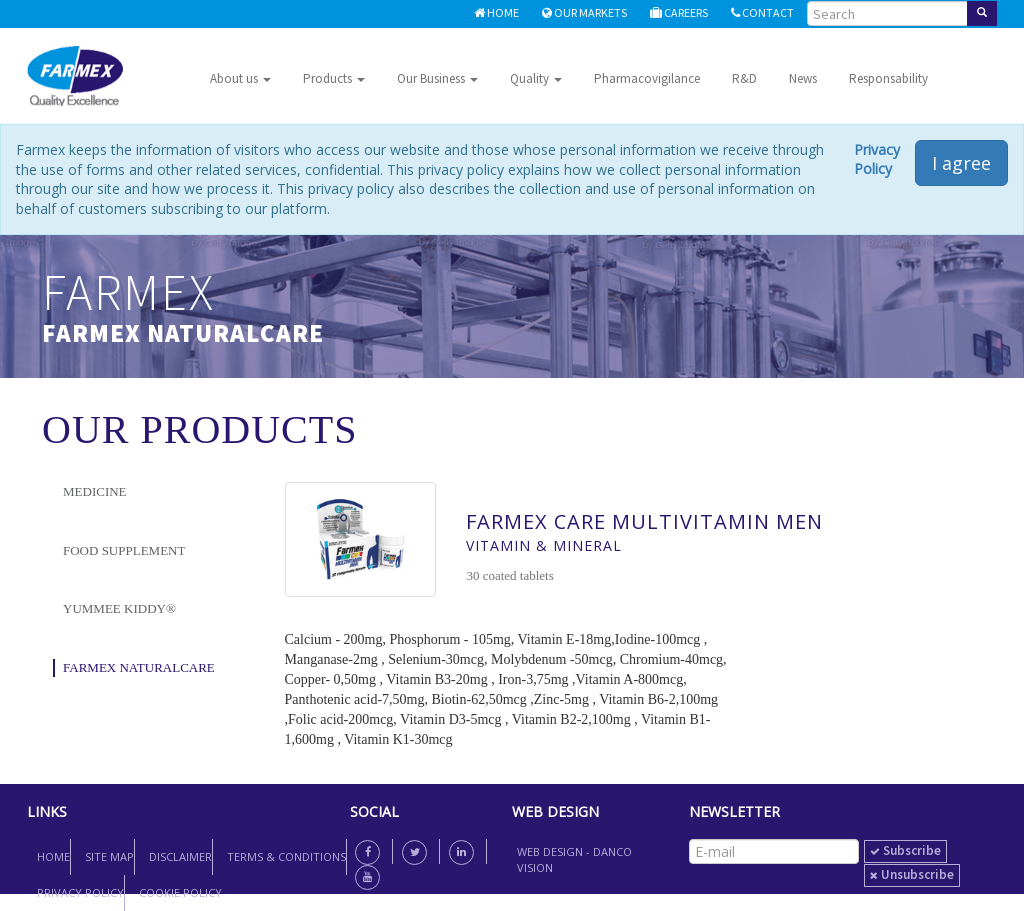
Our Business (437, 78)
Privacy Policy (877, 159)
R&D (744, 78)
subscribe (905, 850)
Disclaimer (180, 856)
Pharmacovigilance (647, 78)
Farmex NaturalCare (139, 667)
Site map (109, 856)
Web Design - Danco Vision (574, 859)
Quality (536, 78)
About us (240, 78)
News (803, 78)
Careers (679, 12)
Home (496, 12)
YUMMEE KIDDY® (119, 608)
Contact (762, 12)
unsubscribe (912, 874)
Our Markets (584, 12)
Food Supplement (124, 550)
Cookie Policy (180, 892)
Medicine (95, 491)
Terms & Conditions (286, 856)
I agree (961, 163)
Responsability (888, 78)
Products (334, 78)
